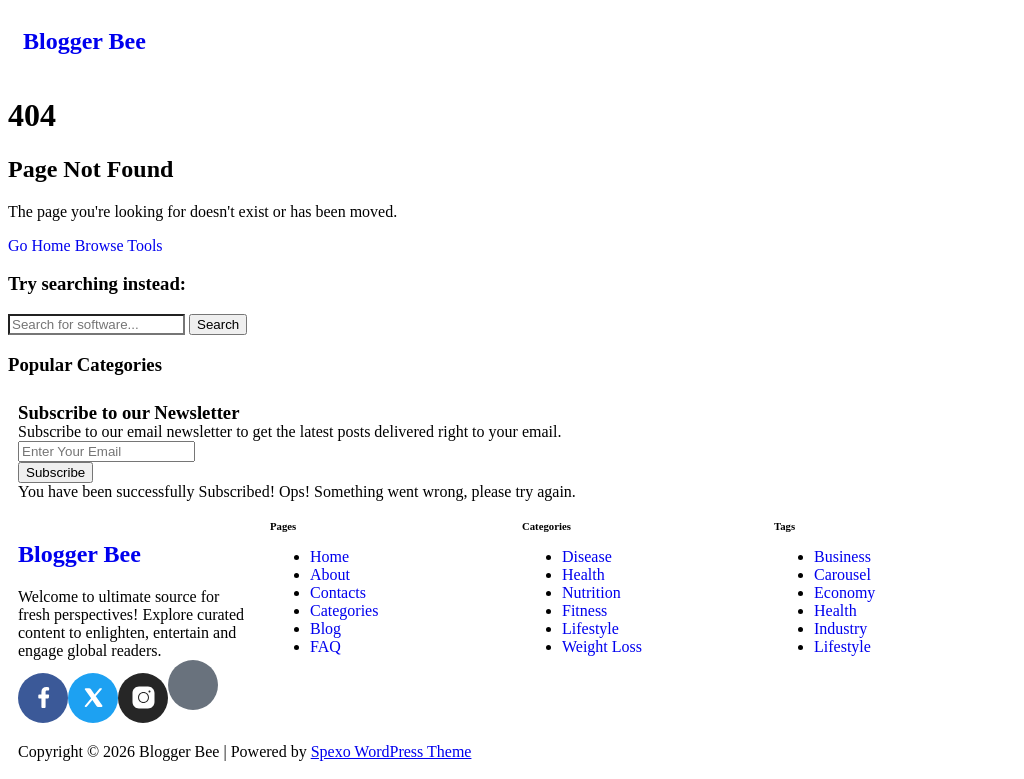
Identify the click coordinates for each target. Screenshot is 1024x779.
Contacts (338, 592)
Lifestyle (590, 628)
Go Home (39, 245)
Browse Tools (119, 245)
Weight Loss (602, 646)
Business (842, 556)
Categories (344, 610)
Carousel (842, 574)
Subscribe (55, 472)
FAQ (325, 646)
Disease (587, 556)
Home (329, 556)
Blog (325, 628)
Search (218, 324)
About (330, 574)
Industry (840, 628)
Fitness (584, 610)
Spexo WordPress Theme (391, 751)
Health (583, 574)
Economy (844, 592)
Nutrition (591, 592)
